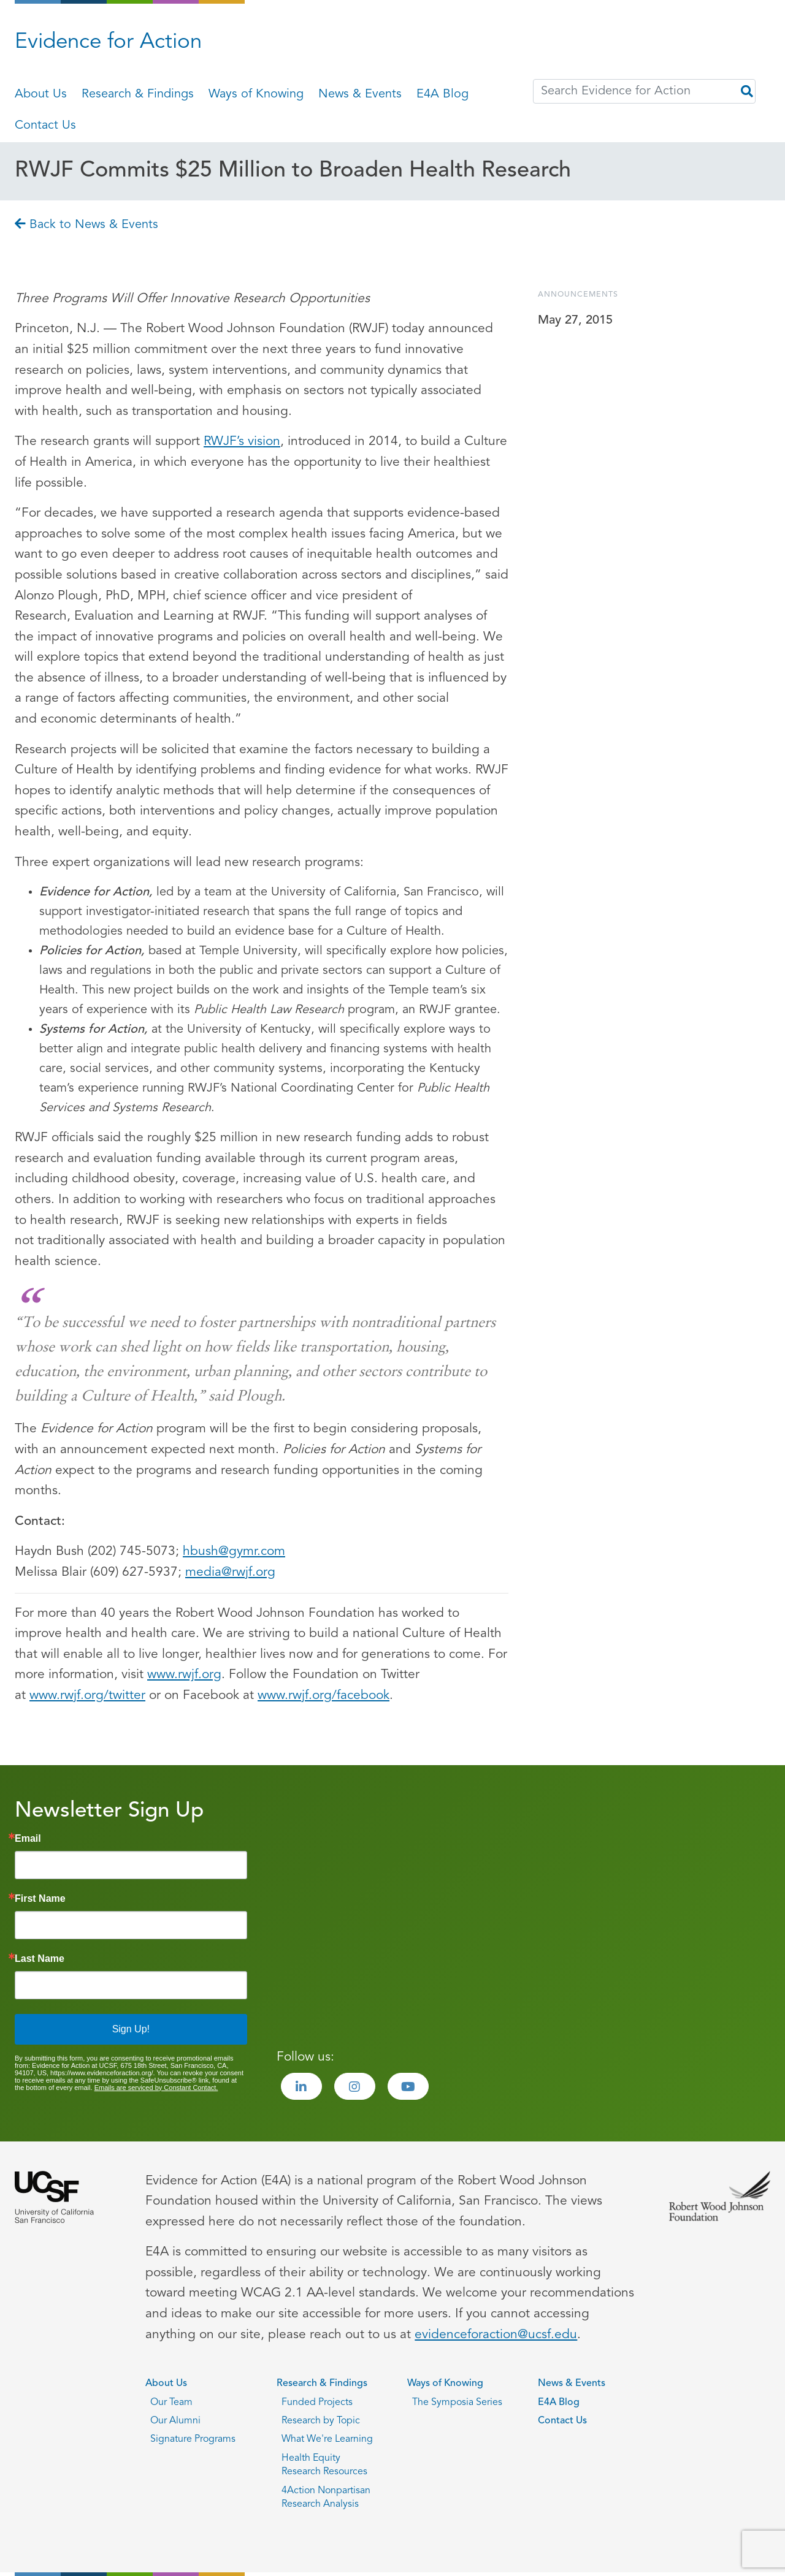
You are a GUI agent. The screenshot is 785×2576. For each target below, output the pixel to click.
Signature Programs (193, 2439)
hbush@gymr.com (234, 1551)
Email (28, 1839)
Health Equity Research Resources (324, 2465)
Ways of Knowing (256, 94)
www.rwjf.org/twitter (87, 1695)
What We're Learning (327, 2439)
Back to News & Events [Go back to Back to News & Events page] (86, 225)
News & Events (360, 94)
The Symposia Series (457, 2402)
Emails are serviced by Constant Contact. (156, 2087)
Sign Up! (131, 2029)
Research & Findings (138, 94)
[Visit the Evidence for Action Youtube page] (408, 2086)
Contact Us (45, 126)
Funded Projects (317, 2402)
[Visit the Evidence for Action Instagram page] (354, 2086)
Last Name (39, 1959)
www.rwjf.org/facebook (323, 1695)
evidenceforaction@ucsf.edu (496, 2334)
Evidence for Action (108, 42)
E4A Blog (442, 94)
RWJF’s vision (242, 441)
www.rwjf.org (184, 1674)
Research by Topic (320, 2421)
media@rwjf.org (230, 1572)
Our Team (171, 2402)
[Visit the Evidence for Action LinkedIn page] (301, 2086)
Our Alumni (175, 2421)
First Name (40, 1899)
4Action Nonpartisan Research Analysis (325, 2497)
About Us (41, 94)
